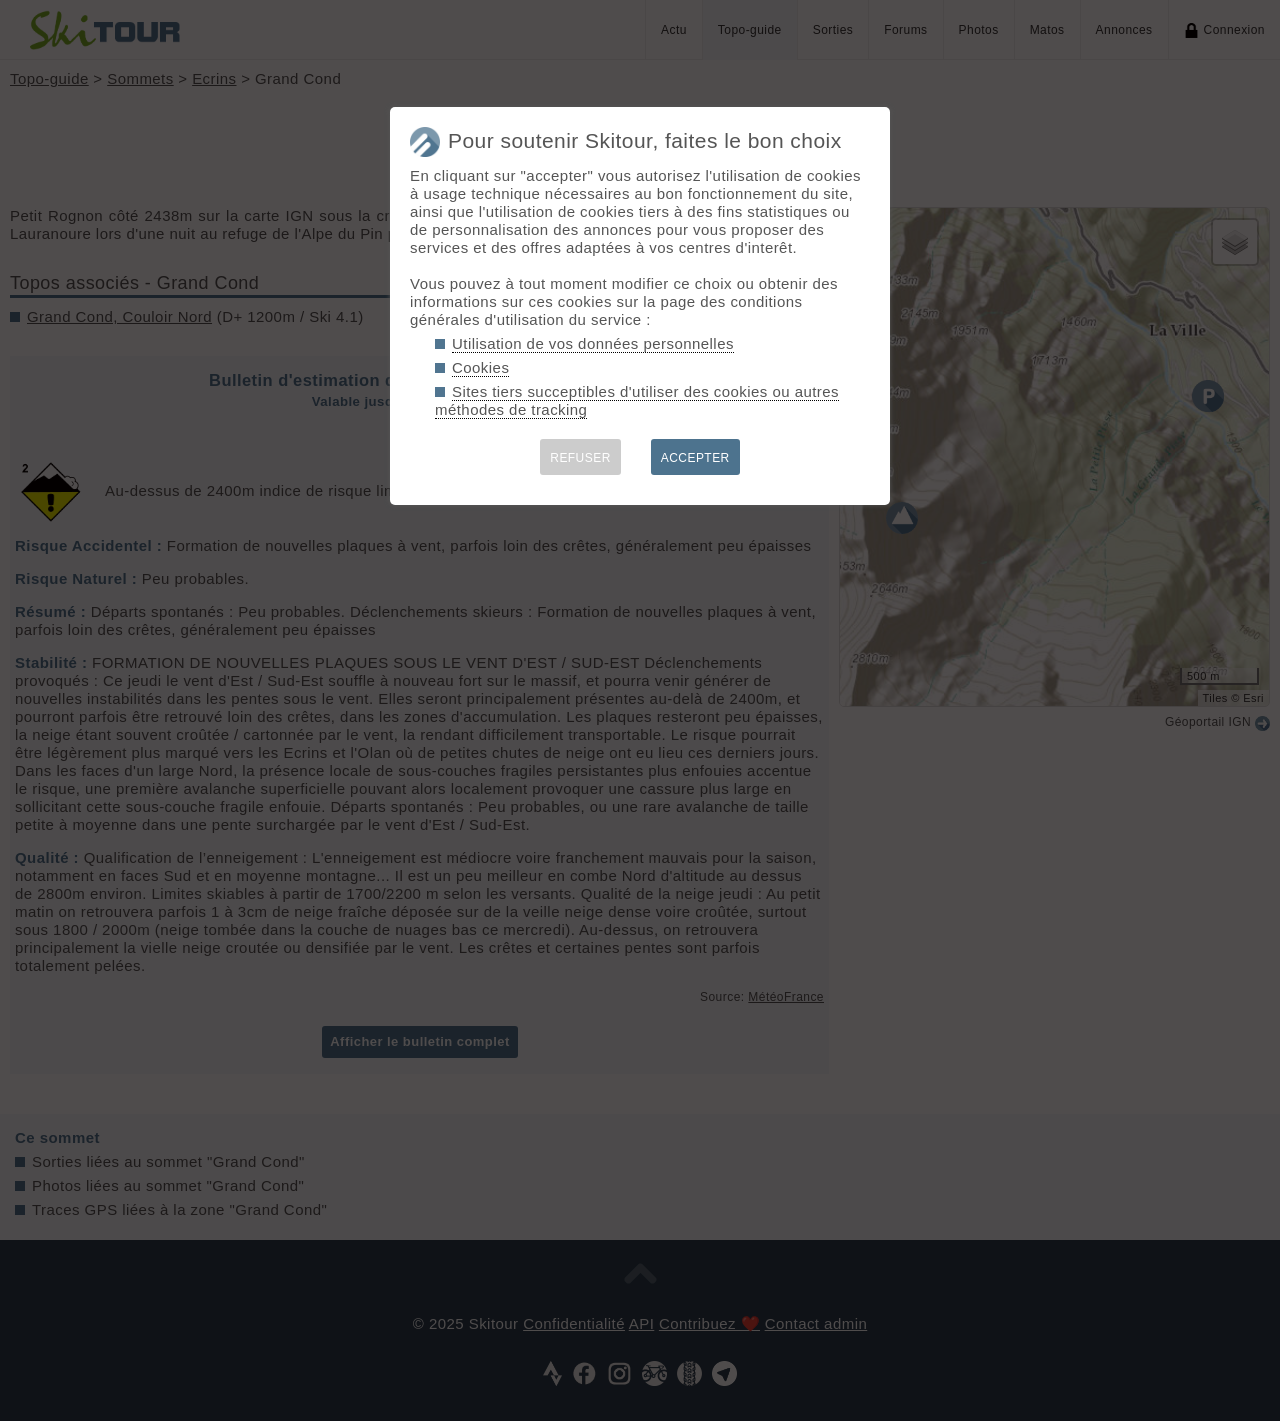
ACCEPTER (695, 458)
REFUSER (580, 458)
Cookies (480, 367)
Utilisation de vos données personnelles (593, 343)
